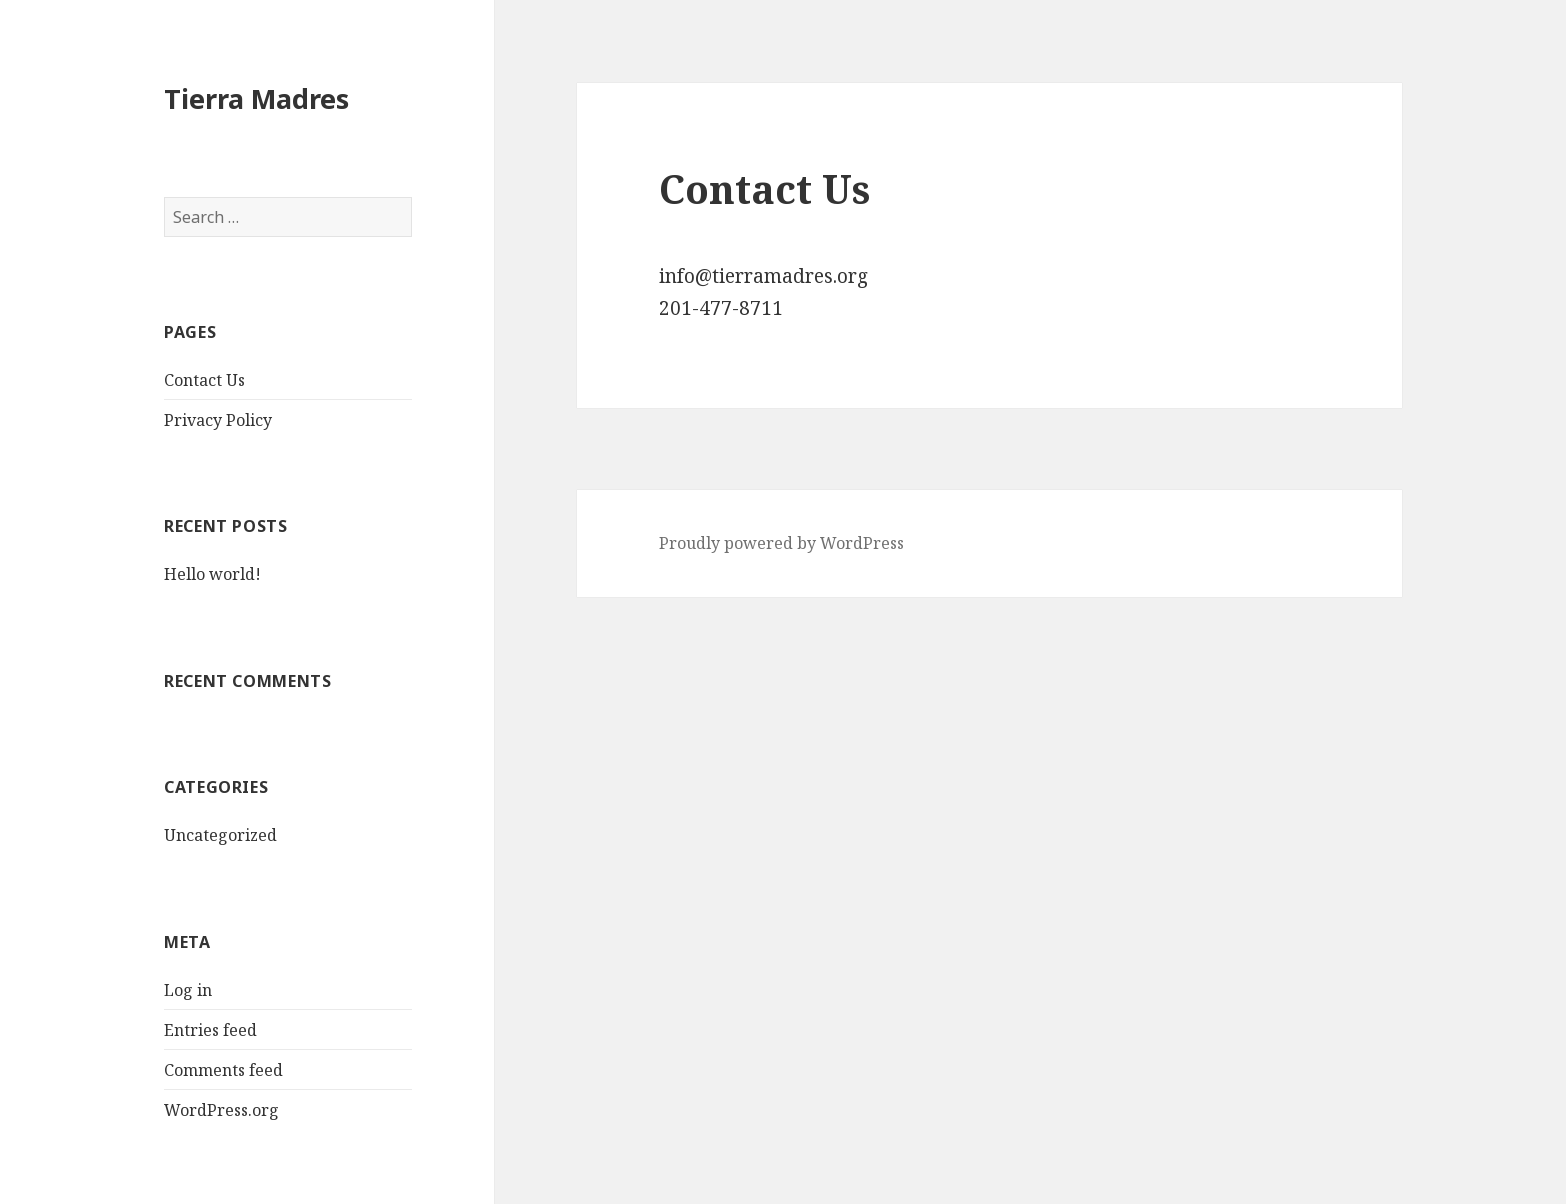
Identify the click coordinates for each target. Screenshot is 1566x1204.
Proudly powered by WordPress (781, 543)
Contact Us (204, 380)
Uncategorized (220, 835)
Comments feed (223, 1070)
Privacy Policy (218, 420)
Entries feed (210, 1030)
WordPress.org (221, 1110)
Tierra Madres (256, 98)
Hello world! (212, 574)
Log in (188, 990)
